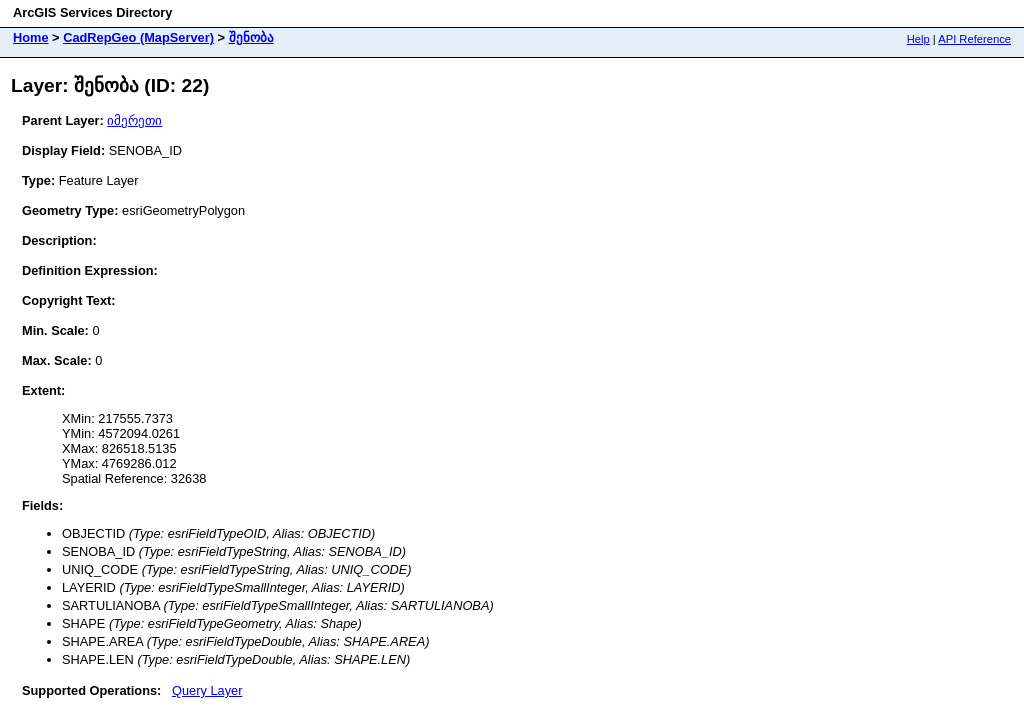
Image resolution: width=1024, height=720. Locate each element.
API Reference (974, 39)
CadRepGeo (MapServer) (138, 37)
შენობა (251, 37)
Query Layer (207, 690)
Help (918, 39)
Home (31, 37)
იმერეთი (134, 120)
